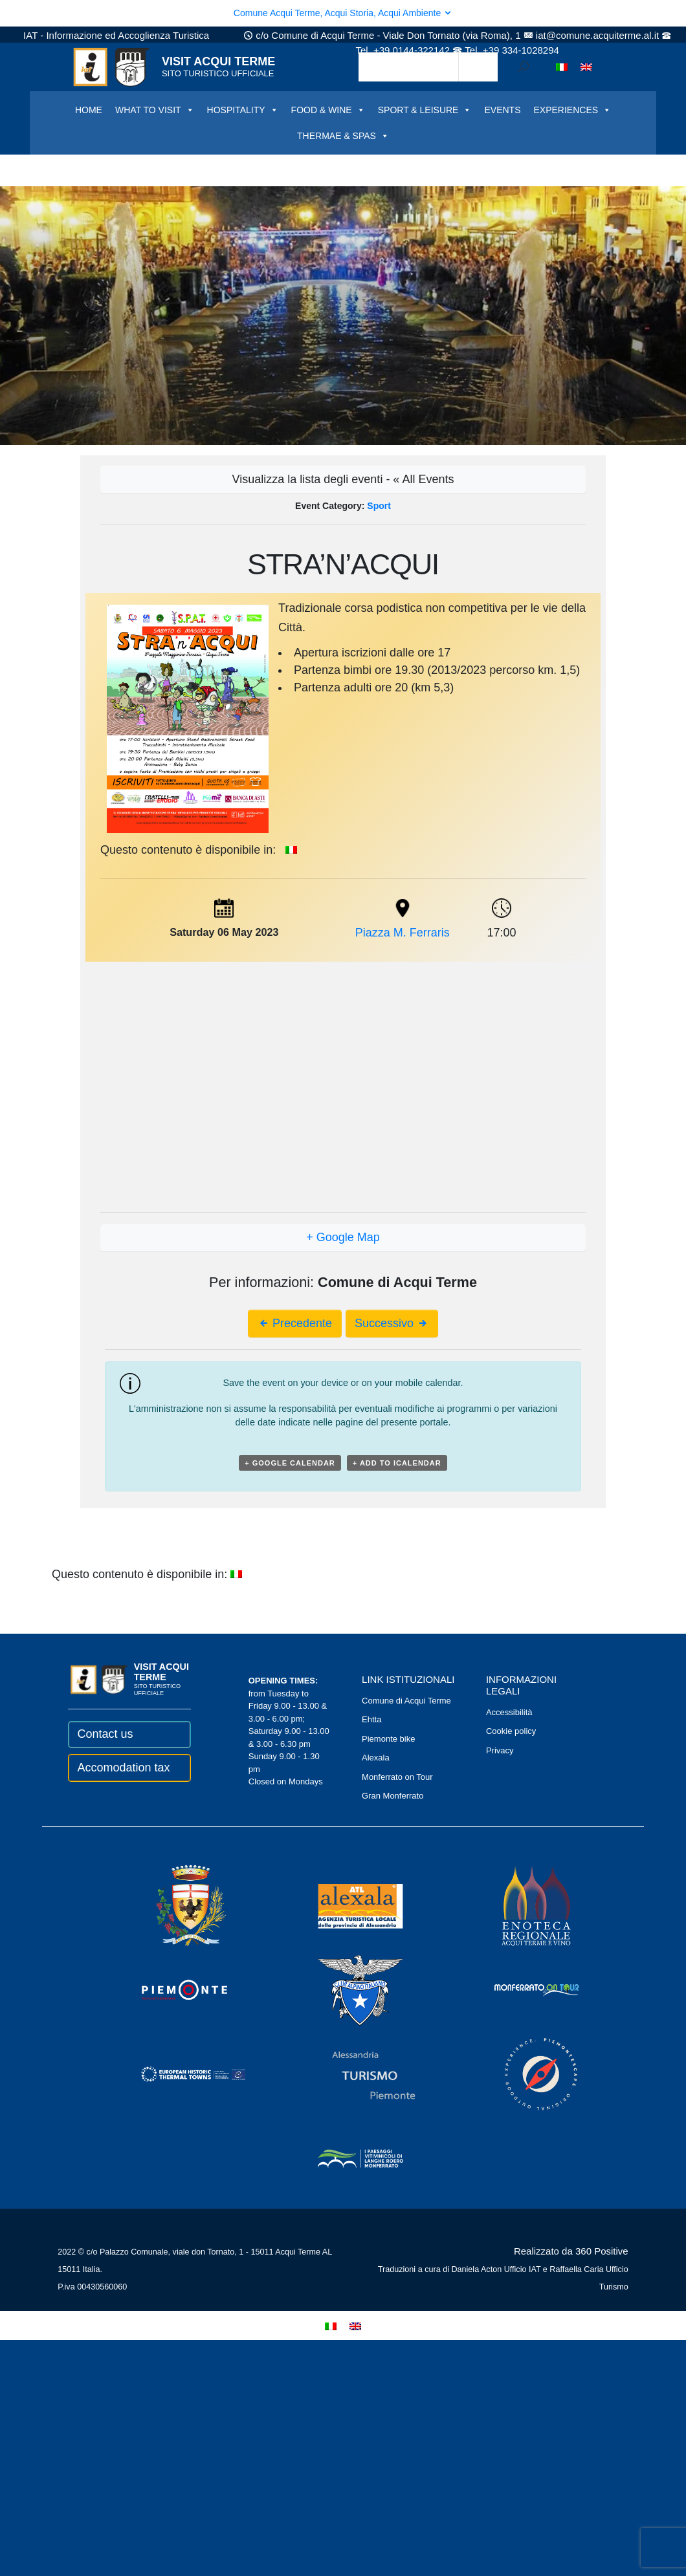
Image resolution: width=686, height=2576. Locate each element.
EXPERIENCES (572, 110)
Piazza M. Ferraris (402, 932)
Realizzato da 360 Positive (571, 2251)
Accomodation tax (123, 1767)
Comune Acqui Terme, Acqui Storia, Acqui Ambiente (343, 13)
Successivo (391, 1323)
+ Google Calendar (290, 1463)
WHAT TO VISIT (154, 110)
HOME (88, 110)
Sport (379, 506)
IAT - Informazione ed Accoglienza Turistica (116, 35)
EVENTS (502, 110)
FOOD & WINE (328, 110)
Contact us (105, 1733)
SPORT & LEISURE (425, 110)
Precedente (295, 1323)
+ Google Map (343, 1237)
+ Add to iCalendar (397, 1463)
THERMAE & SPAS (343, 136)
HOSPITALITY (242, 110)
